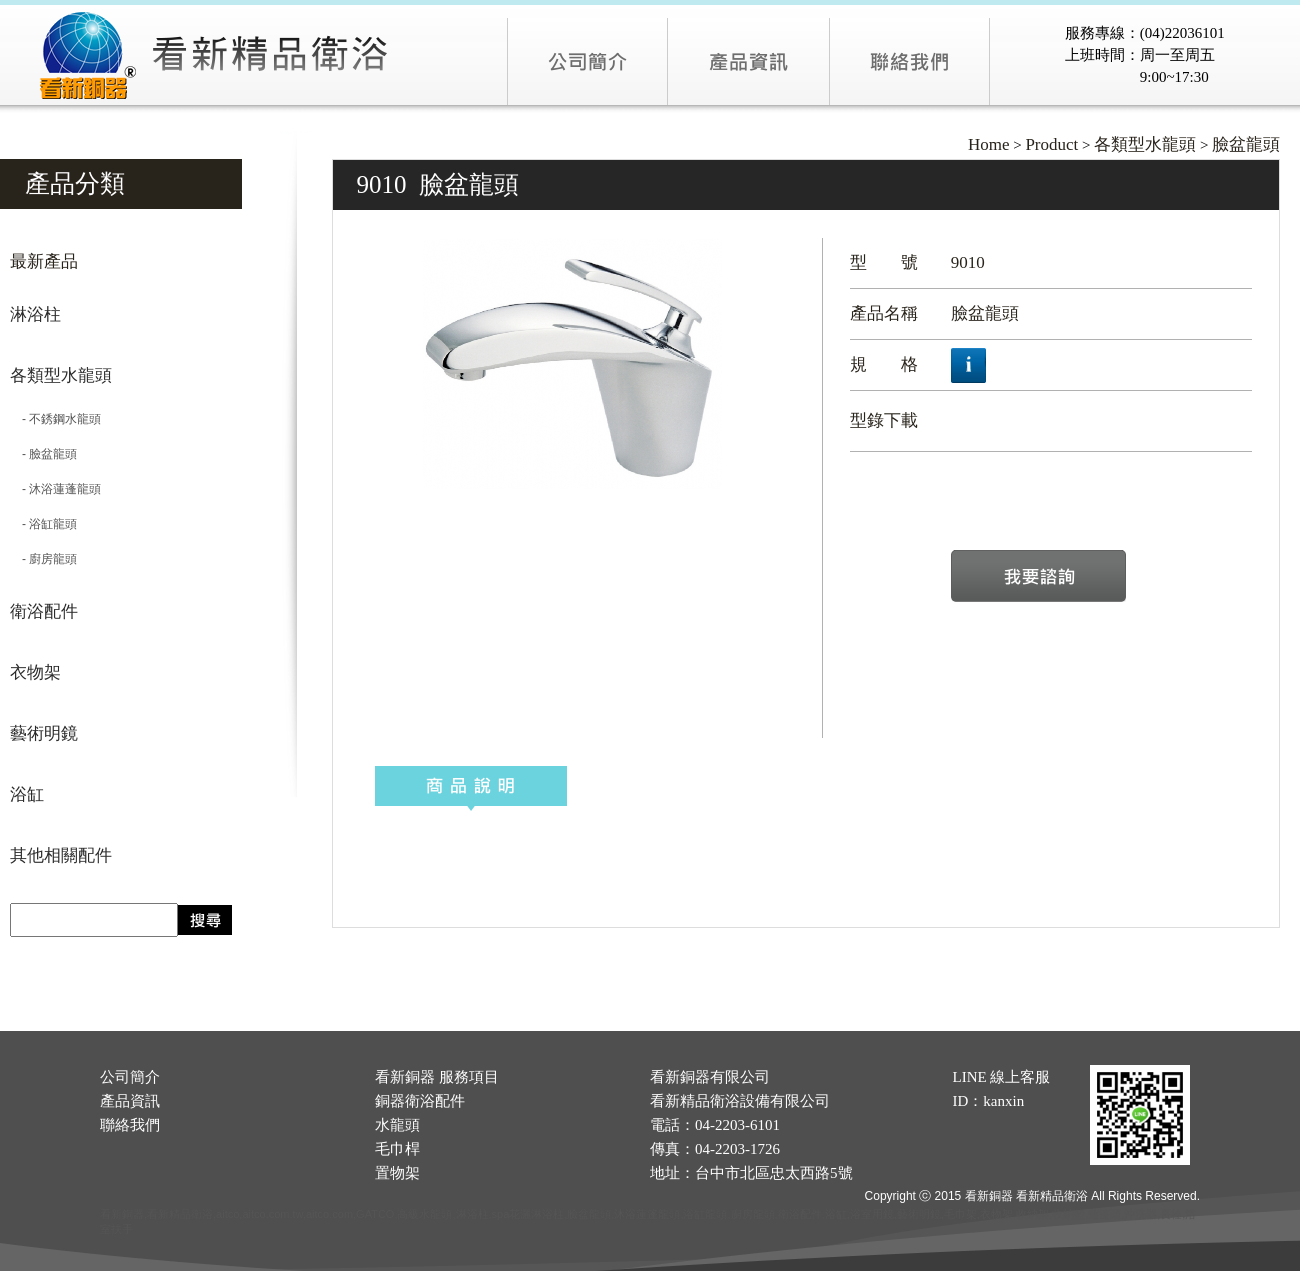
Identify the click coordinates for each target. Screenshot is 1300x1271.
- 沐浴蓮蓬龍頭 (55, 489)
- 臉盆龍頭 (43, 454)
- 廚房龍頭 (43, 559)
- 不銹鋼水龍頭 (55, 419)
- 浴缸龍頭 (43, 524)
